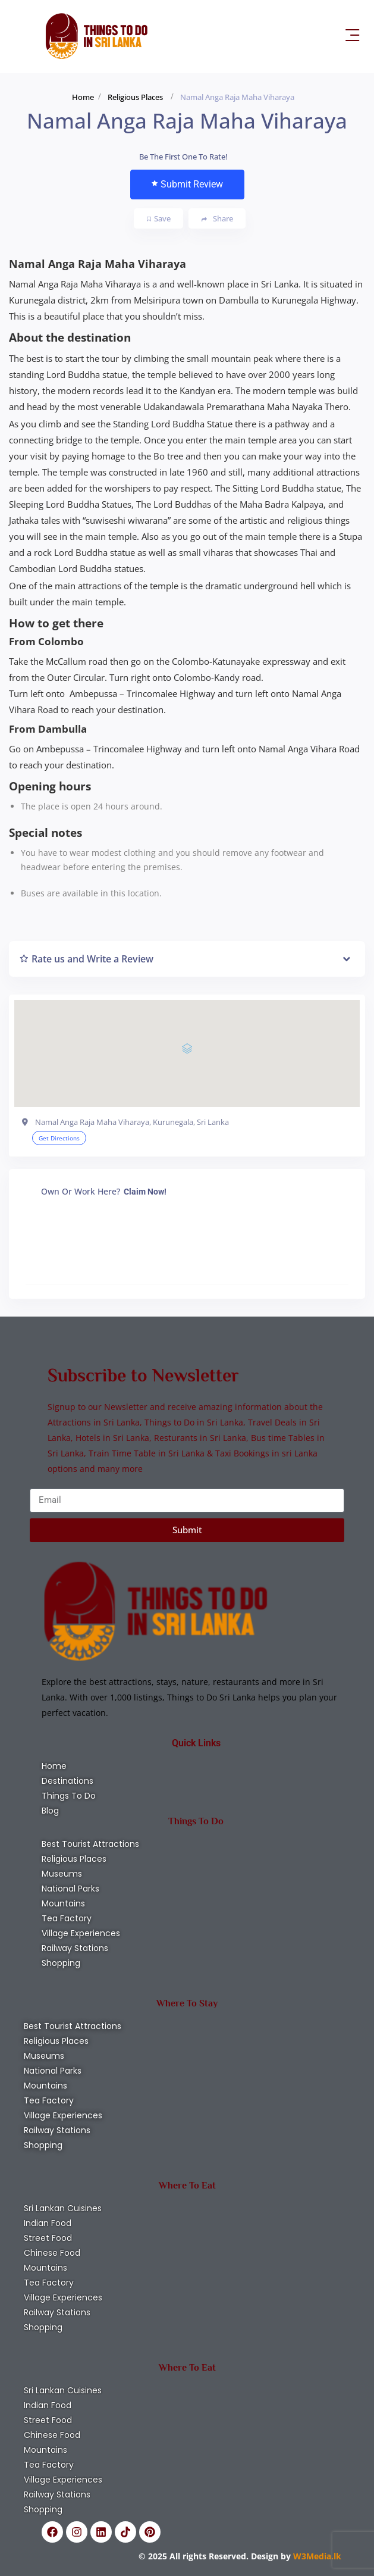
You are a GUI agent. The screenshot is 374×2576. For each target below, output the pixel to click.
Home (83, 97)
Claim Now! (145, 1191)
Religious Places (135, 97)
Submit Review (187, 184)
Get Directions (59, 1138)
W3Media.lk (316, 2556)
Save (159, 218)
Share (217, 218)
